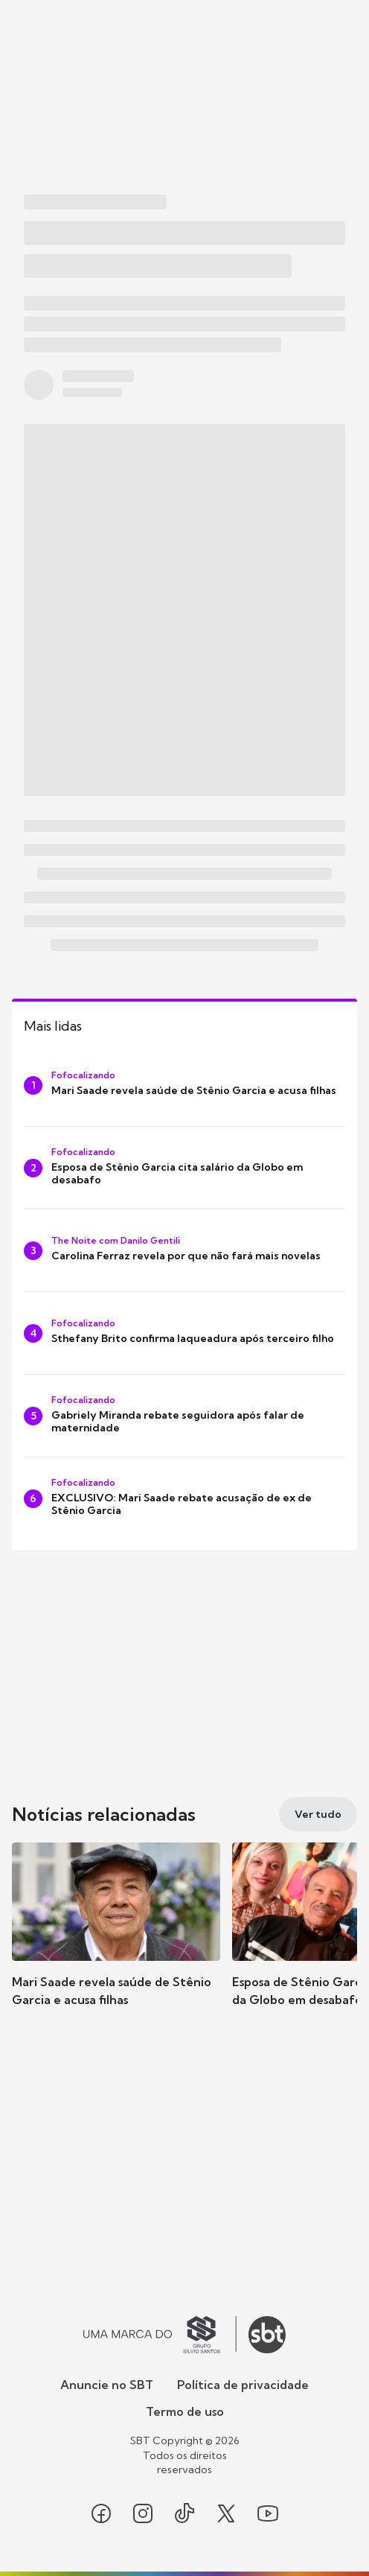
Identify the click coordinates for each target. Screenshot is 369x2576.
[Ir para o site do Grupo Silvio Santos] (160, 2334)
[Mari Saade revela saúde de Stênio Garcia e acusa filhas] (184, 1085)
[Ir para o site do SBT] (267, 2334)
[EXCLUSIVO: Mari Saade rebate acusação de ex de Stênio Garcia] (184, 1498)
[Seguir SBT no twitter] (226, 2513)
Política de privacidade (243, 2384)
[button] (116, 1939)
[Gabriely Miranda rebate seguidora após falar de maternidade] (184, 1415)
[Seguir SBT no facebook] (101, 2513)
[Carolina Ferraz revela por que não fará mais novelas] (184, 1250)
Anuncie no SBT (106, 2384)
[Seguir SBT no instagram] (143, 2513)
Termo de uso (185, 2411)
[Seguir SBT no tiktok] (184, 2513)
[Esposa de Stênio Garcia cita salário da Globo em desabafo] (184, 1167)
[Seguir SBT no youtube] (268, 2513)
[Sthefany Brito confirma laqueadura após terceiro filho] (184, 1333)
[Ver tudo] (318, 1814)
